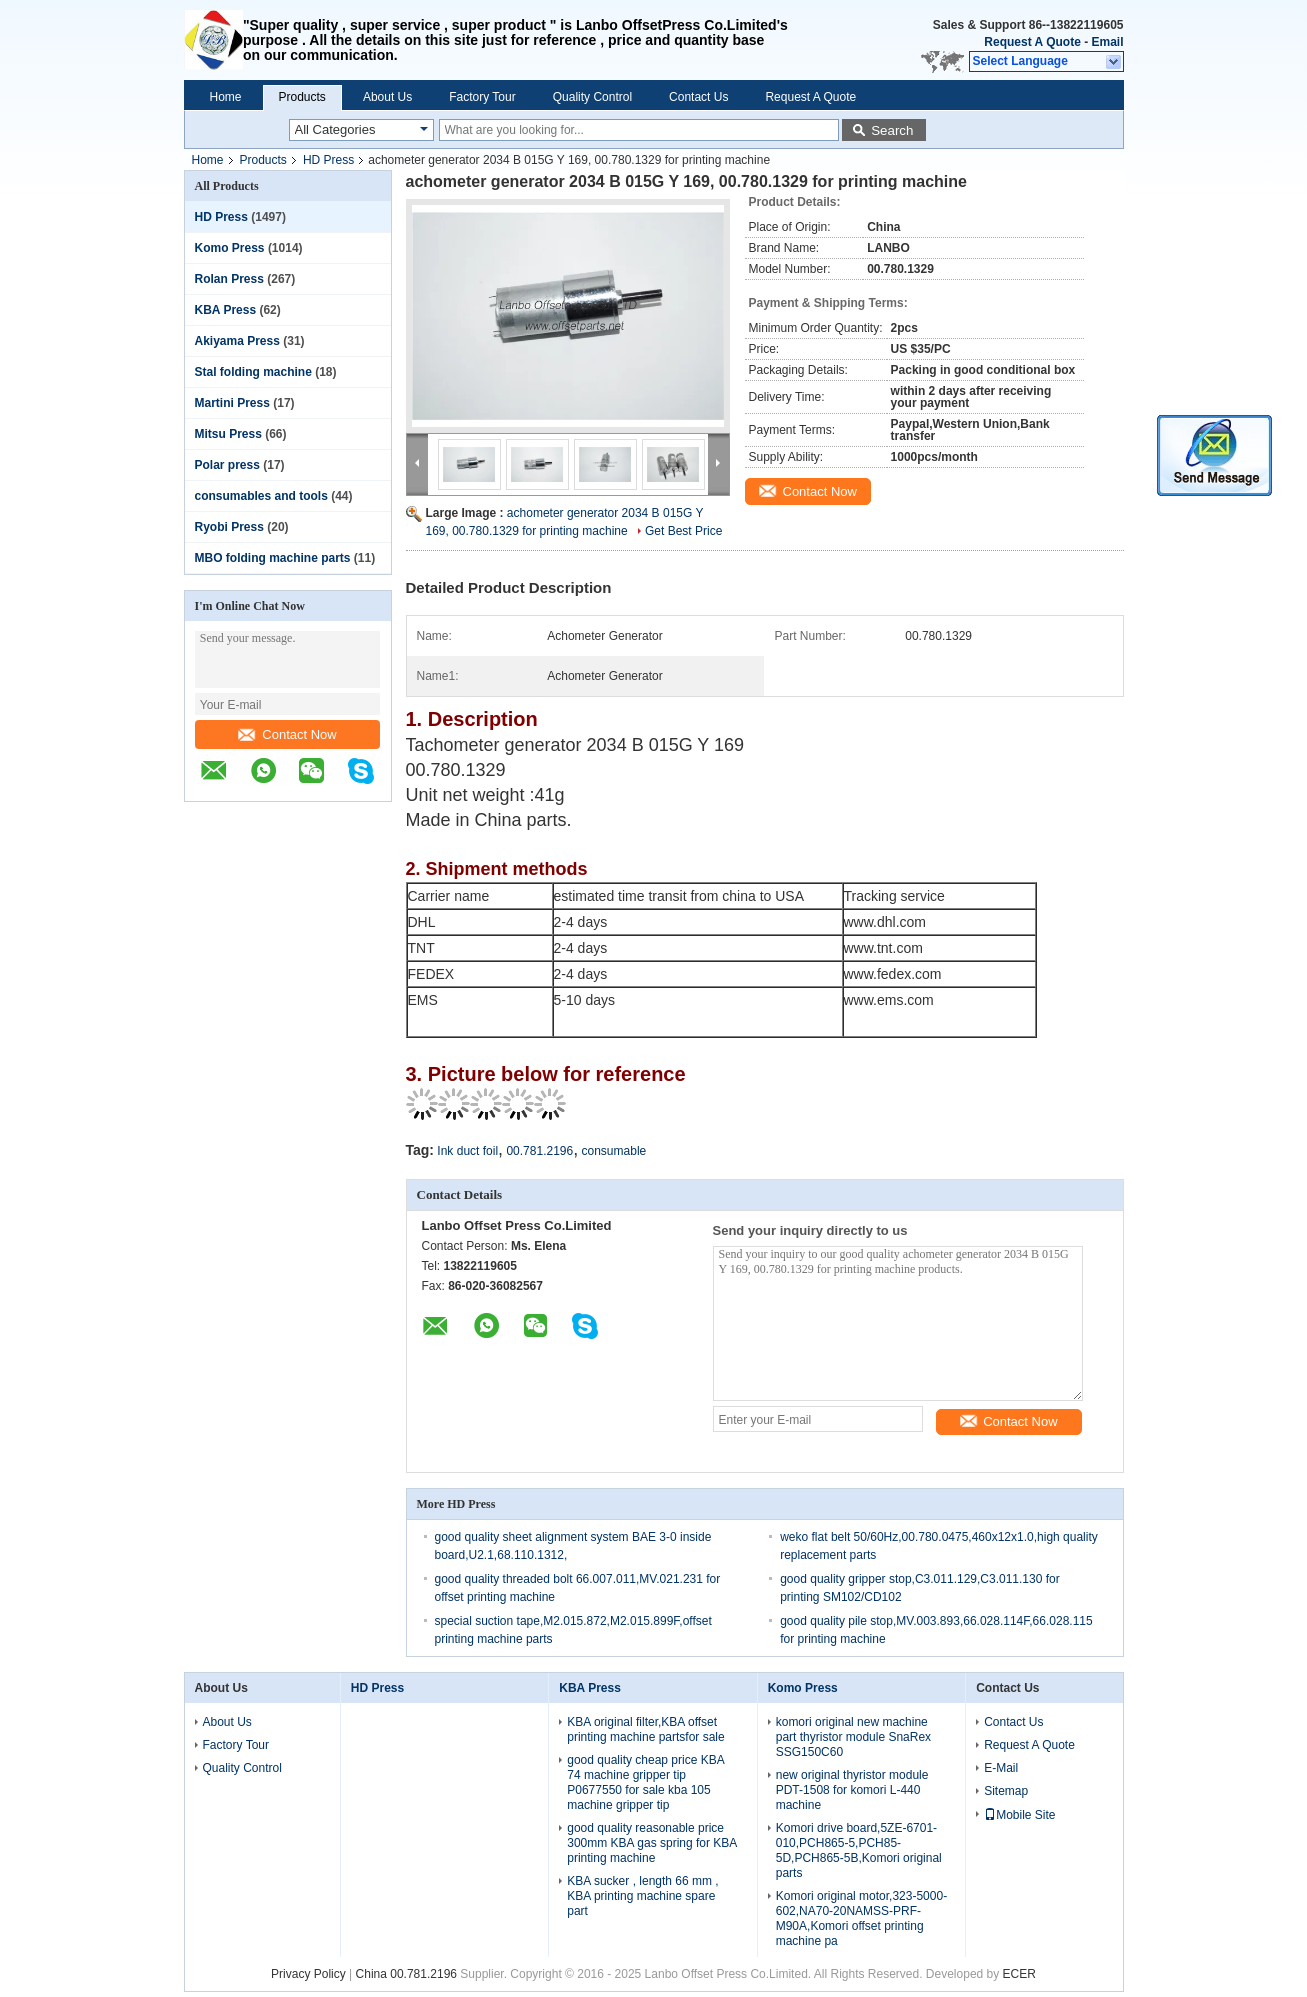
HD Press (328, 160)
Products (302, 97)
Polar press (227, 465)
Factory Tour (482, 97)
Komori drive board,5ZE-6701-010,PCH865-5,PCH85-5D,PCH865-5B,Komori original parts (859, 1850)
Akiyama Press (237, 341)
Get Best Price (683, 531)
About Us (387, 97)
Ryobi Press (229, 527)
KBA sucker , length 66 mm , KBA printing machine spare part (642, 1896)
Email (1107, 42)
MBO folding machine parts (273, 558)
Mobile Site (1019, 1815)
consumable (614, 1151)
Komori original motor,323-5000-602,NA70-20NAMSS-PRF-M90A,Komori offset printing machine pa (861, 1918)
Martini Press (232, 403)
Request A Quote (1032, 42)
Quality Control (592, 97)
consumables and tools (261, 496)
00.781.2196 (539, 1151)
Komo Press (230, 248)
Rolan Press (229, 279)
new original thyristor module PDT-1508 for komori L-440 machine (852, 1790)
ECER (1019, 1974)
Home (226, 97)
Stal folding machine (253, 372)
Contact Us (698, 97)
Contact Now (287, 734)
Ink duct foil (467, 1151)
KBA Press (226, 310)
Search (892, 130)
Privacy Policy (308, 1974)
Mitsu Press (228, 434)
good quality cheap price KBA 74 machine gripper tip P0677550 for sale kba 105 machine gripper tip (645, 1782)
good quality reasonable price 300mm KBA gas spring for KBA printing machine (651, 1843)
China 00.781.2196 (406, 1974)
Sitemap (1006, 1791)
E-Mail (1001, 1768)
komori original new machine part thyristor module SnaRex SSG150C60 (853, 1737)
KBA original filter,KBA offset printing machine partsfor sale (645, 1729)
